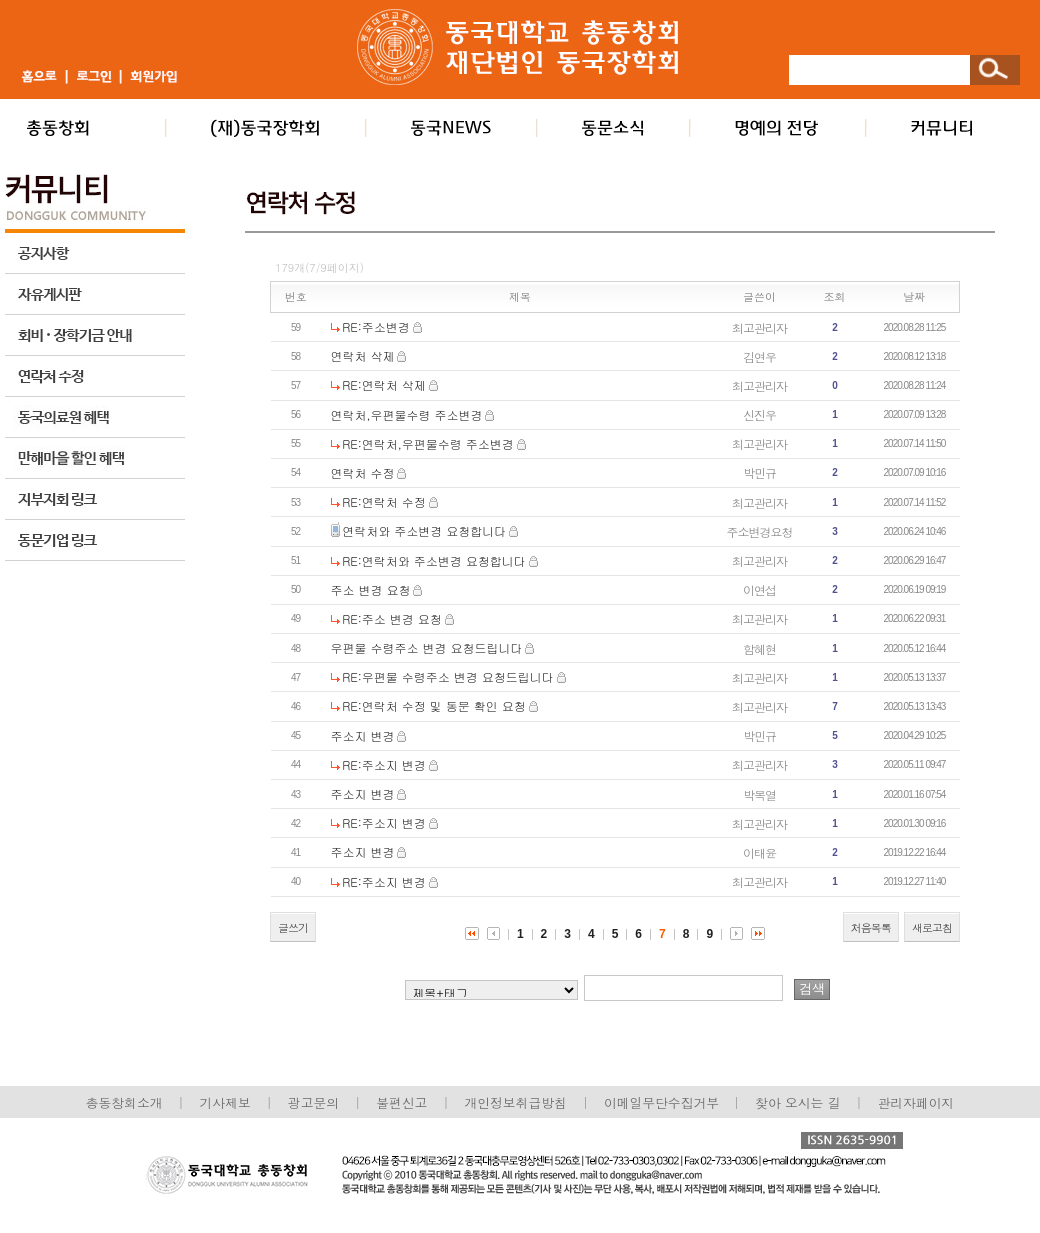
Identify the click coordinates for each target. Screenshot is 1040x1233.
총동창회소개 (124, 1102)
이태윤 (759, 852)
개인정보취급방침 (515, 1102)
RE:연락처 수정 (384, 501)
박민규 (759, 472)
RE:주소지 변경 (384, 764)
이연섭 (759, 589)
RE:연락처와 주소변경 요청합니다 (434, 560)
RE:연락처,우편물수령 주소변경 (428, 443)
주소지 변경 (363, 735)
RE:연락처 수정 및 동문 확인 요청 (433, 705)
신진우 (759, 414)
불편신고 (401, 1102)
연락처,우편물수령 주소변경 (407, 414)
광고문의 (313, 1102)
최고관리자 (759, 327)
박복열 (759, 794)
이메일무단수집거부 (663, 1102)
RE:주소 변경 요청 (392, 618)
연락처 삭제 (363, 355)
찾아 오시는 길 (797, 1102)
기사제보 (225, 1102)
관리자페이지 (916, 1102)
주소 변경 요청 (371, 589)
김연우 (759, 356)
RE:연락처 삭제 (384, 384)
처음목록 (871, 927)
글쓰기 (293, 927)
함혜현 (759, 648)
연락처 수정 (363, 472)
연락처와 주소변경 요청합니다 (424, 530)
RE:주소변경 (376, 326)
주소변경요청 (760, 531)
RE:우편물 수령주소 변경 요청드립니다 (448, 676)
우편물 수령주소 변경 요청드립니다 (427, 647)
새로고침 (932, 927)
